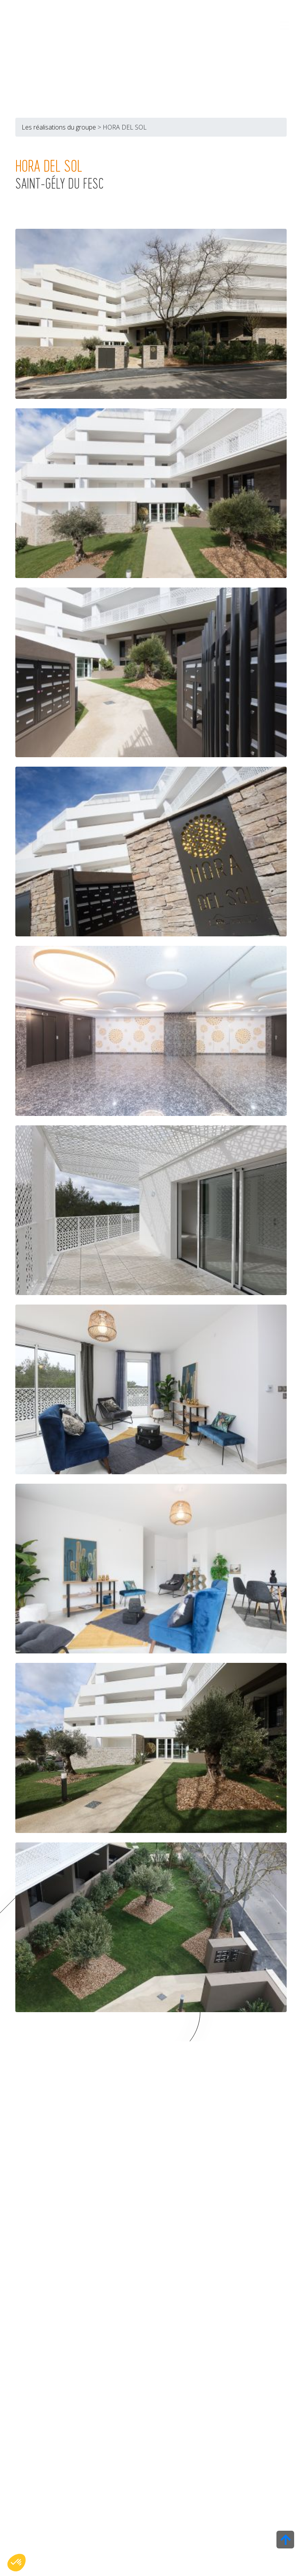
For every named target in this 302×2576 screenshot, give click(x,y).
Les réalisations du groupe (59, 127)
